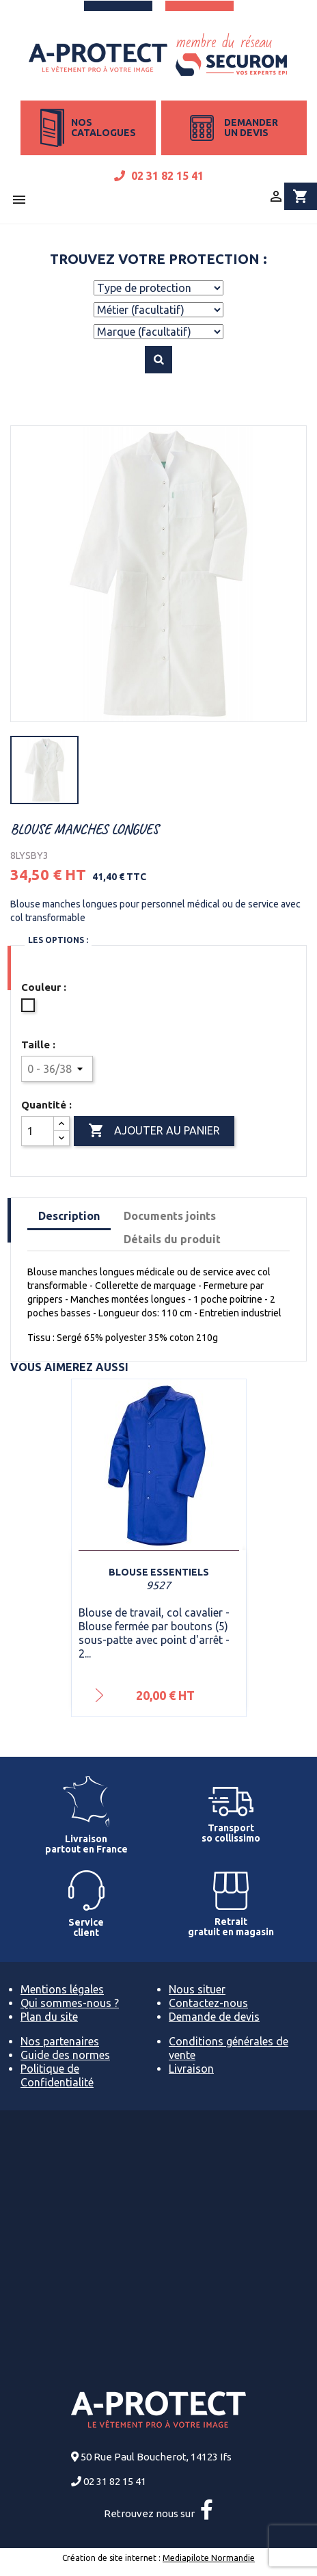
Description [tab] (69, 1216)
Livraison (191, 2068)
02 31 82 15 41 (159, 176)
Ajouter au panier (154, 1131)
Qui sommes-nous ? (69, 2003)
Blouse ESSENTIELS (159, 1572)
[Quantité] (37, 1131)
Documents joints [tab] (170, 1216)
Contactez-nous (208, 2003)
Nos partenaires (59, 2041)
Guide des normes (65, 2055)
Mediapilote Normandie (209, 2557)
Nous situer (197, 1989)
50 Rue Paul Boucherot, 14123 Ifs (156, 2456)
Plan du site (49, 2016)
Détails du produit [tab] (172, 1239)
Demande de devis (214, 2016)
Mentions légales (62, 1989)
